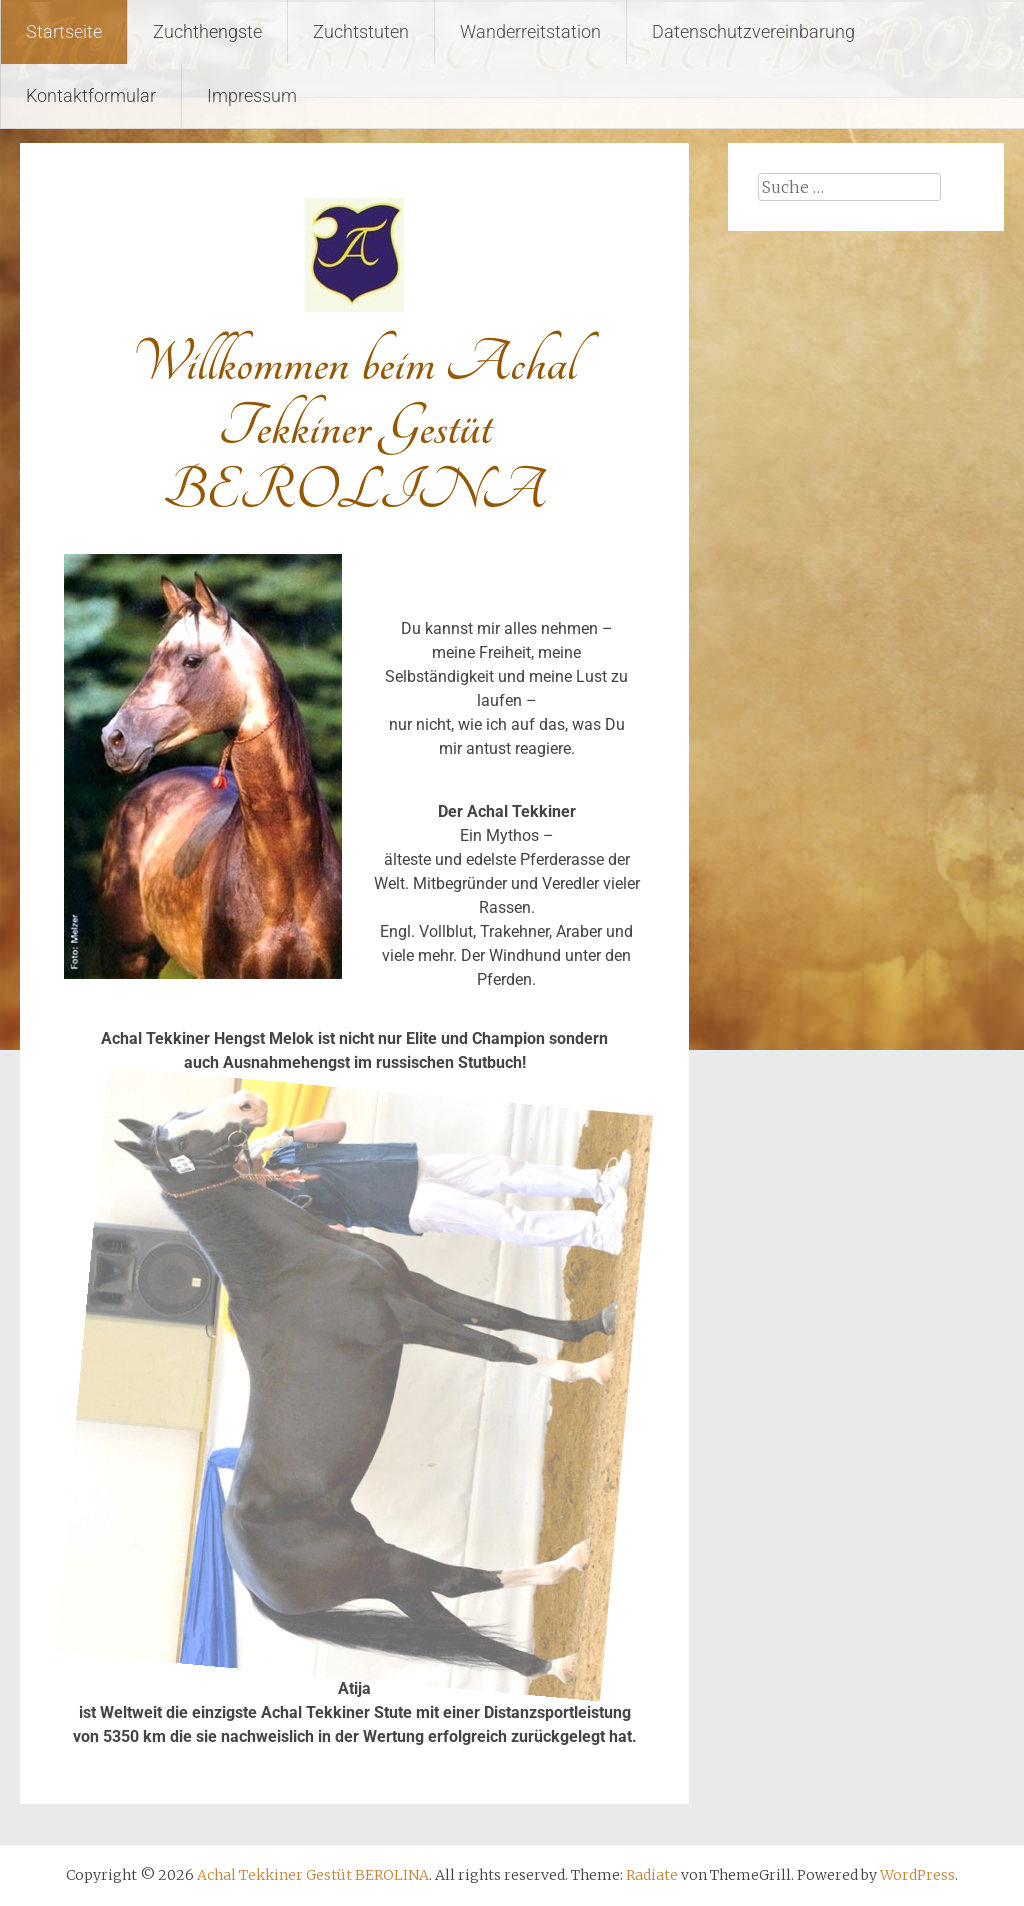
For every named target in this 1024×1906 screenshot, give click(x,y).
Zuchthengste (207, 31)
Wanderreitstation (530, 31)
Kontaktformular (91, 95)
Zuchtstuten (361, 31)
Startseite (64, 31)
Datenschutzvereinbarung (753, 31)
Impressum (252, 95)
